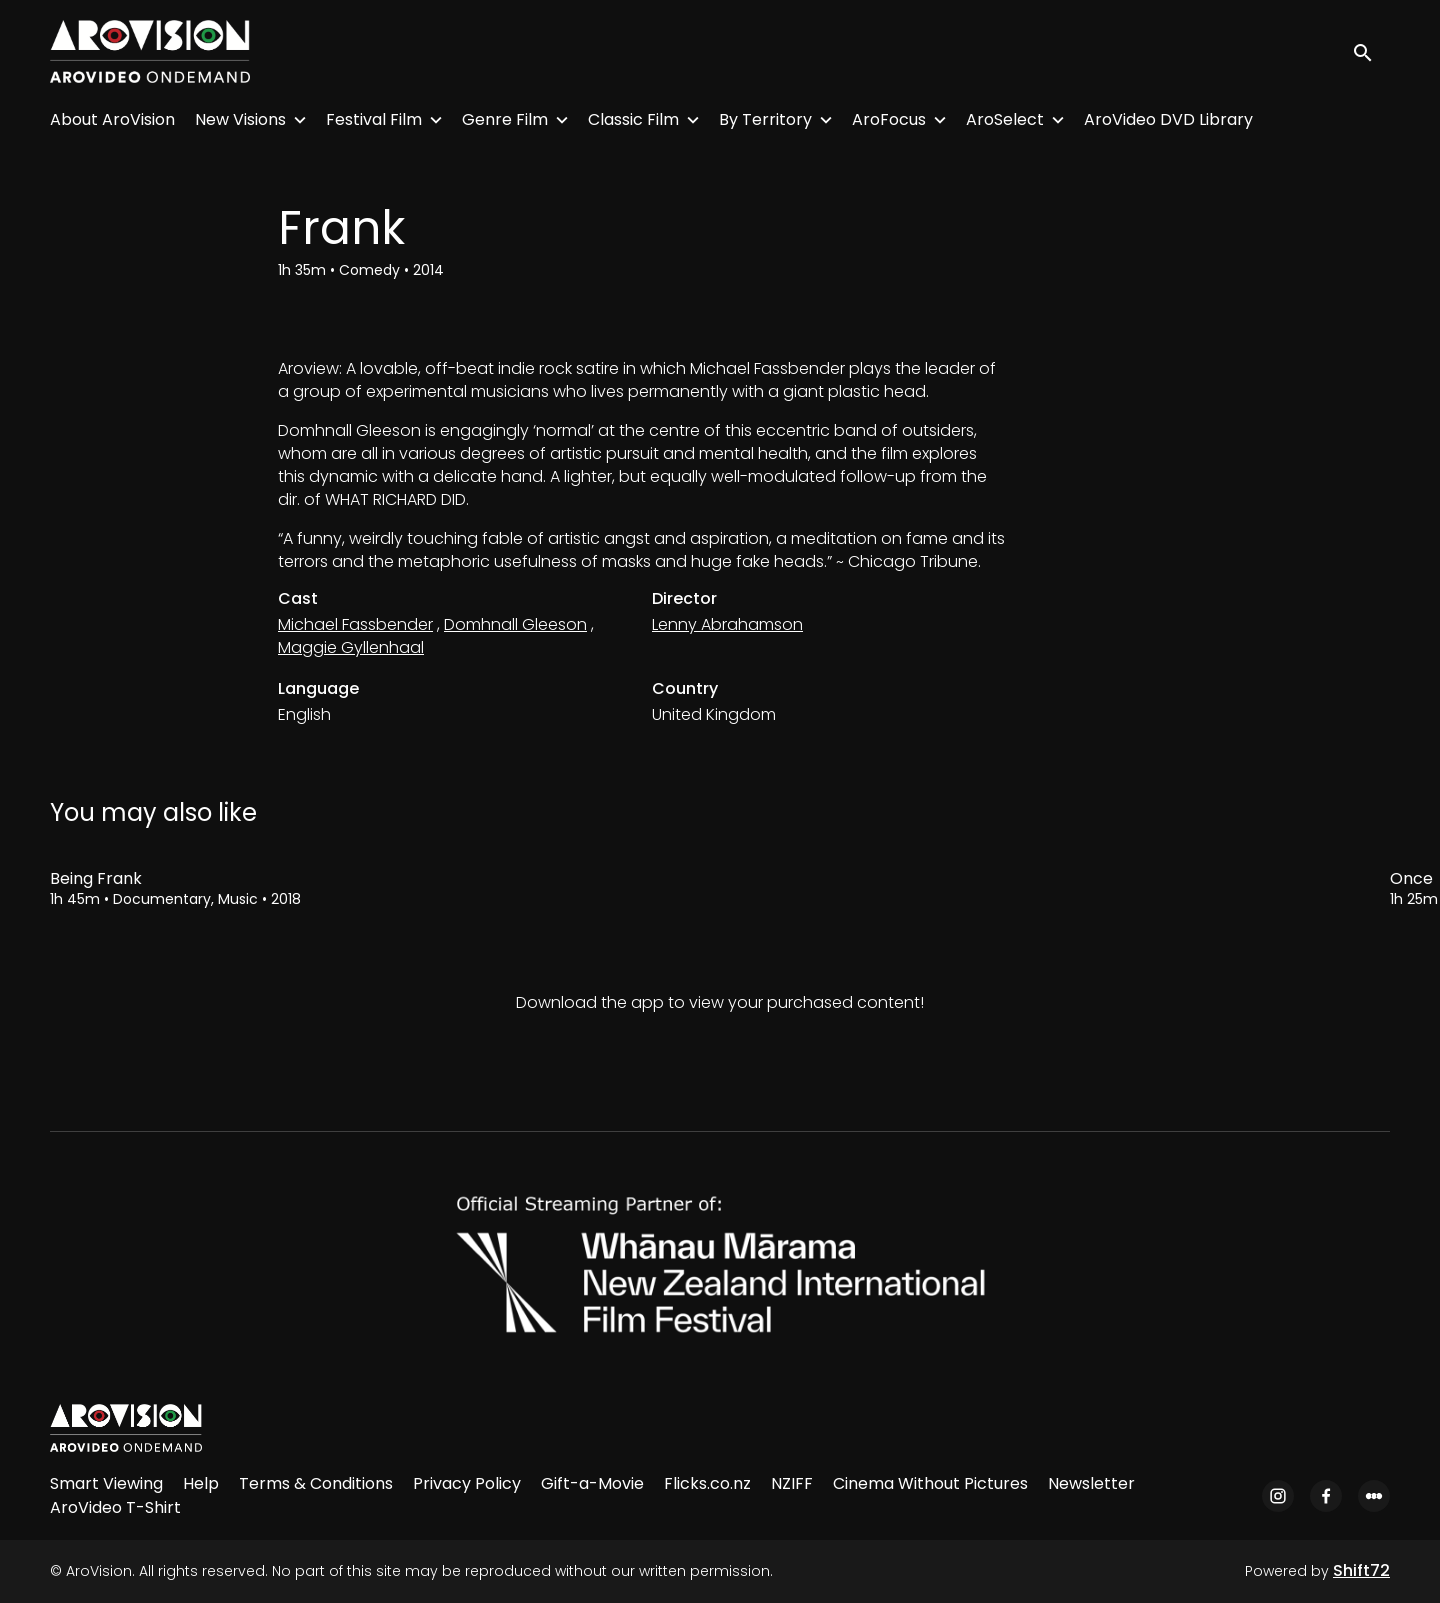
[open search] (1372, 51)
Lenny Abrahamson (727, 624)
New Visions (240, 119)
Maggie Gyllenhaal (351, 647)
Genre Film (505, 119)
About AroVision (112, 119)
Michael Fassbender (355, 624)
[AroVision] (126, 1428)
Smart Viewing (106, 1483)
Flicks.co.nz (707, 1483)
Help (201, 1483)
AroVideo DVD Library (1168, 119)
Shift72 (1361, 1570)
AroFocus (889, 119)
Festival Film (374, 119)
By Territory (765, 119)
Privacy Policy (467, 1483)
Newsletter (1091, 1483)
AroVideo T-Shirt (115, 1507)
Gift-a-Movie (592, 1483)
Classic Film (633, 119)
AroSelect (1005, 119)
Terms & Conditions (316, 1483)
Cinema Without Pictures (930, 1483)
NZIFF (792, 1483)
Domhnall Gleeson (515, 624)
